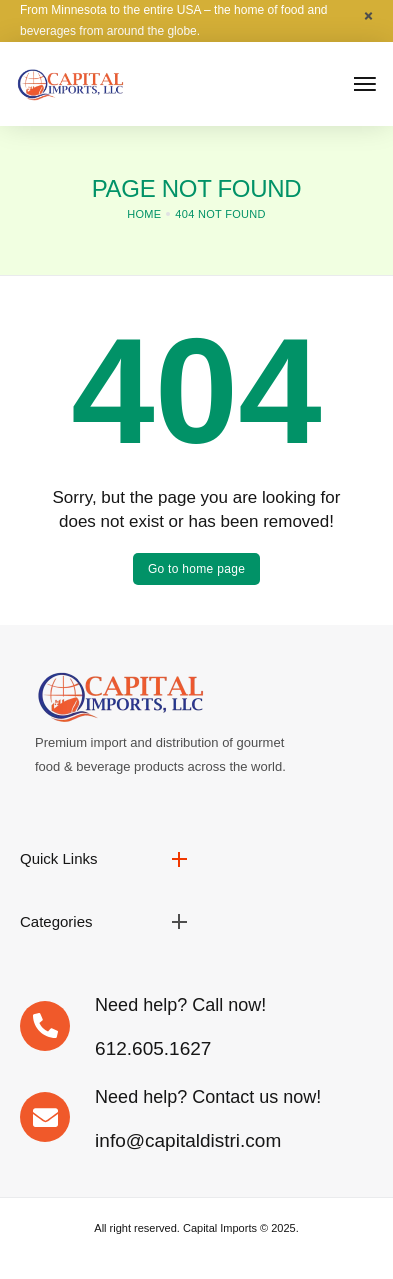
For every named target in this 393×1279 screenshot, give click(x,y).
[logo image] (70, 82)
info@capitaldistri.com (188, 1140)
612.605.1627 (153, 1048)
